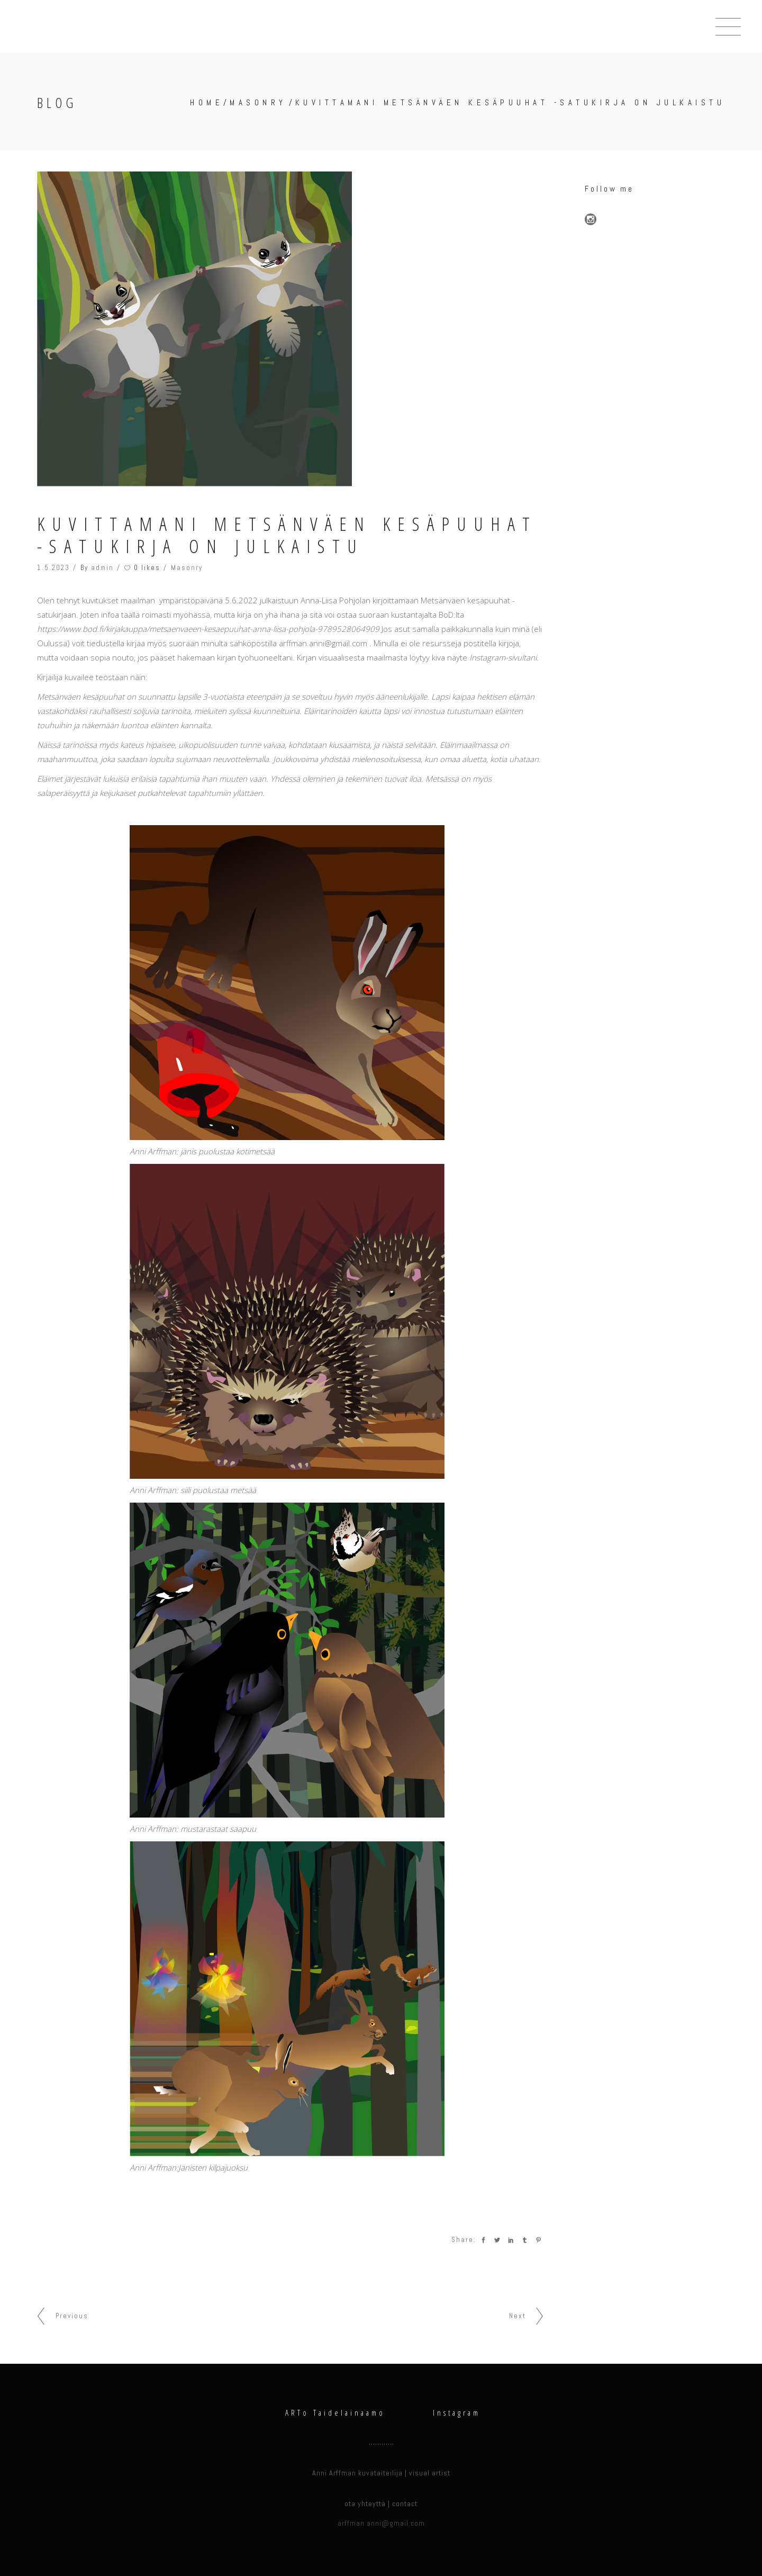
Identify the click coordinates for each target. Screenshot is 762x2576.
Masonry (258, 102)
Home (206, 102)
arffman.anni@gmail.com (381, 2523)
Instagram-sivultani (503, 657)
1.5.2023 (53, 567)
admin (102, 567)
